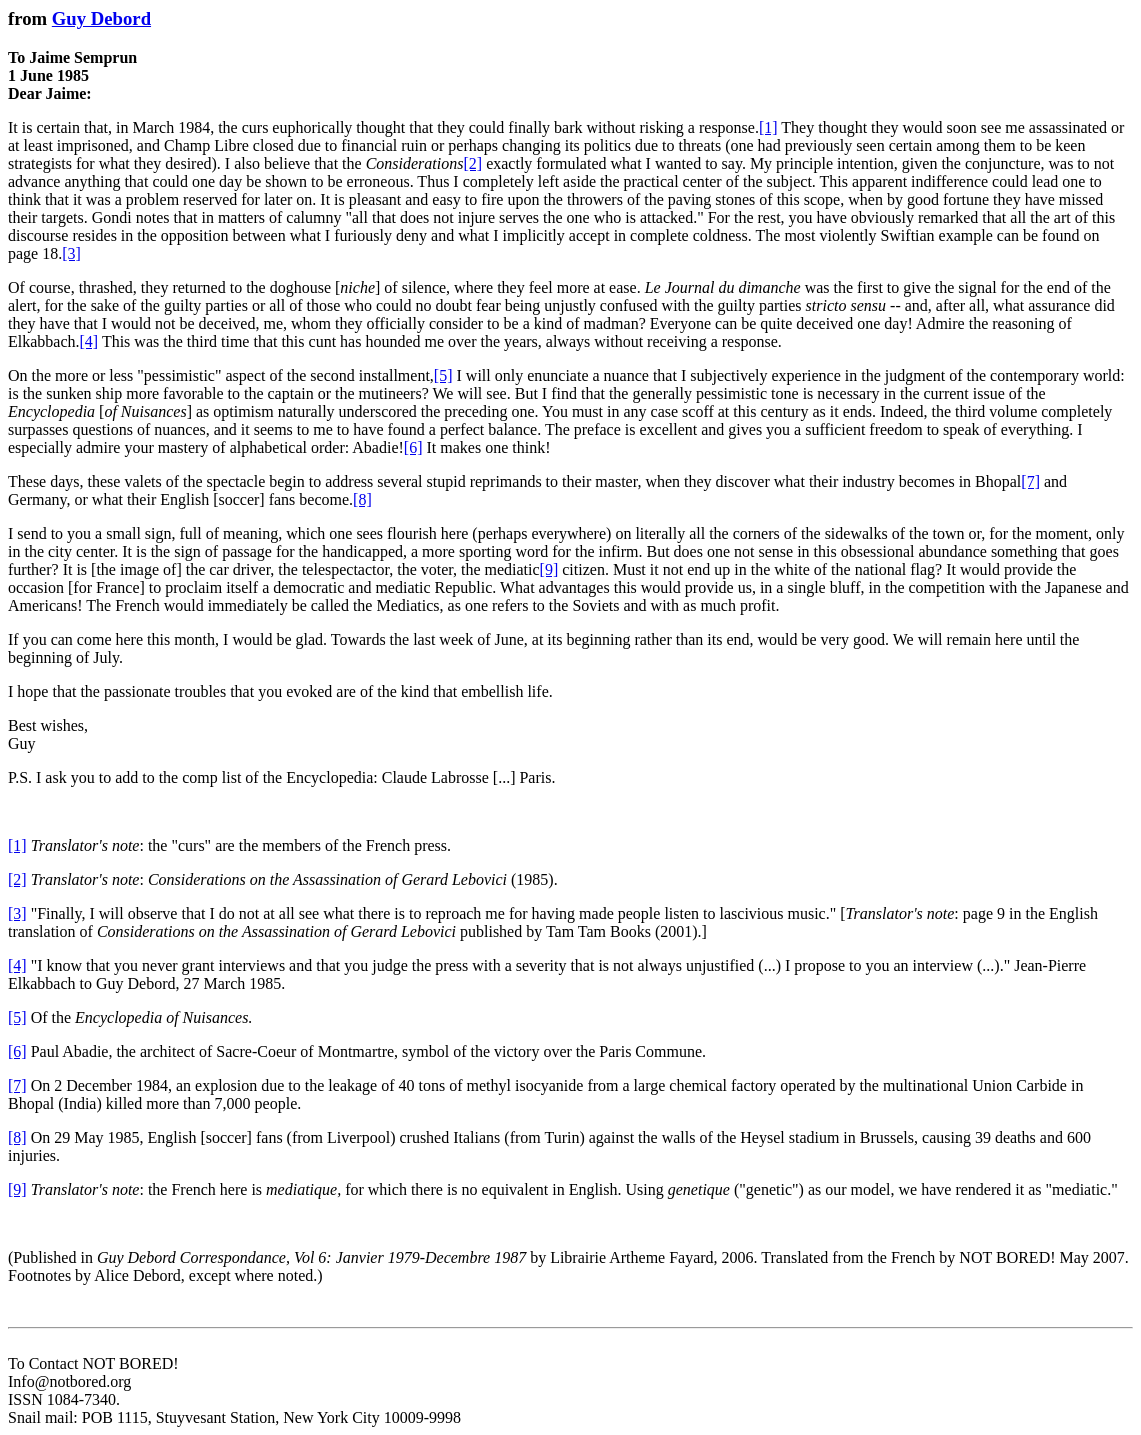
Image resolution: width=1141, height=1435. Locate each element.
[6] (413, 447)
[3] (71, 253)
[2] (472, 163)
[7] (1030, 481)
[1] (768, 127)
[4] (89, 341)
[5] (443, 375)
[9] (549, 569)
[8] (362, 499)
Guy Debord (101, 18)
